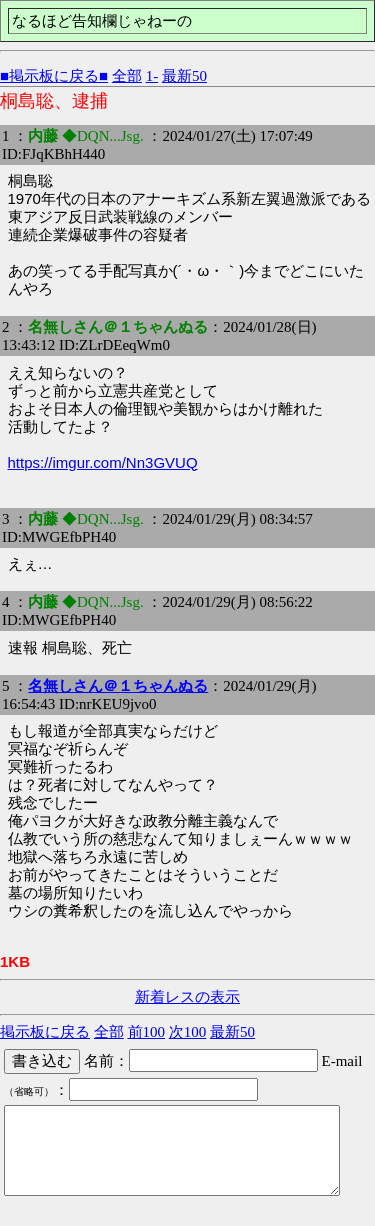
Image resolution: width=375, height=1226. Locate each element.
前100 (147, 1032)
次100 (188, 1032)
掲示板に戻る (45, 1032)
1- (152, 76)
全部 (127, 76)
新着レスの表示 (187, 997)
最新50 (184, 76)
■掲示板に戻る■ (54, 76)
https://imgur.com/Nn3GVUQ (103, 462)
